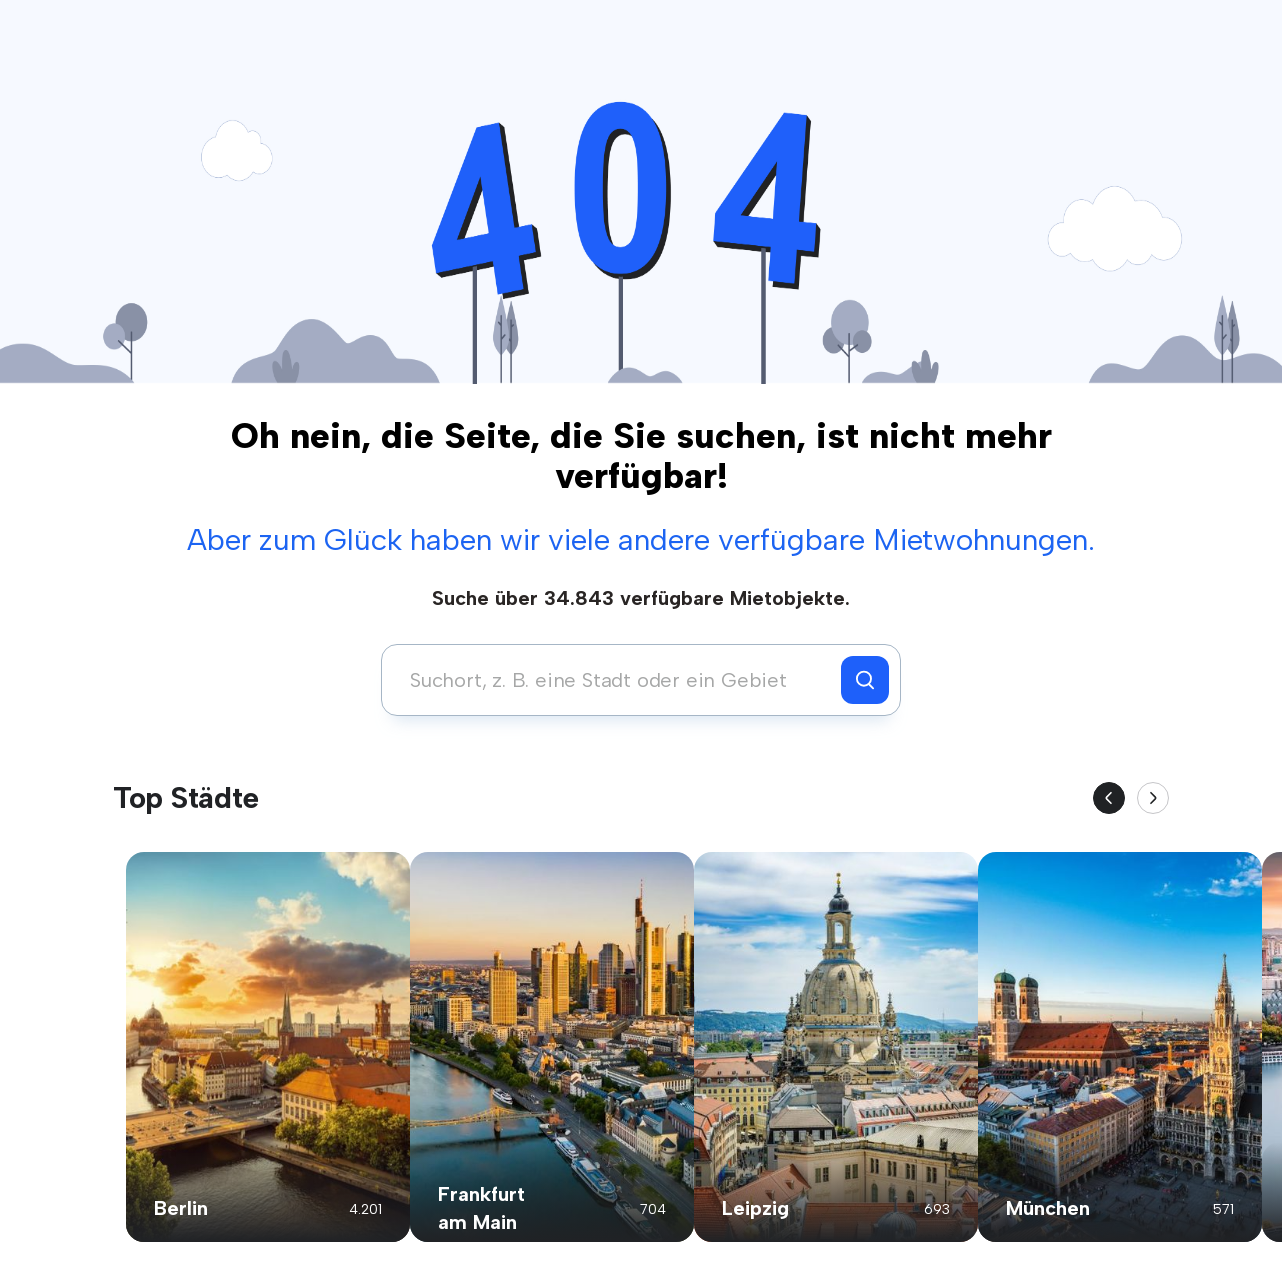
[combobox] (616, 680)
